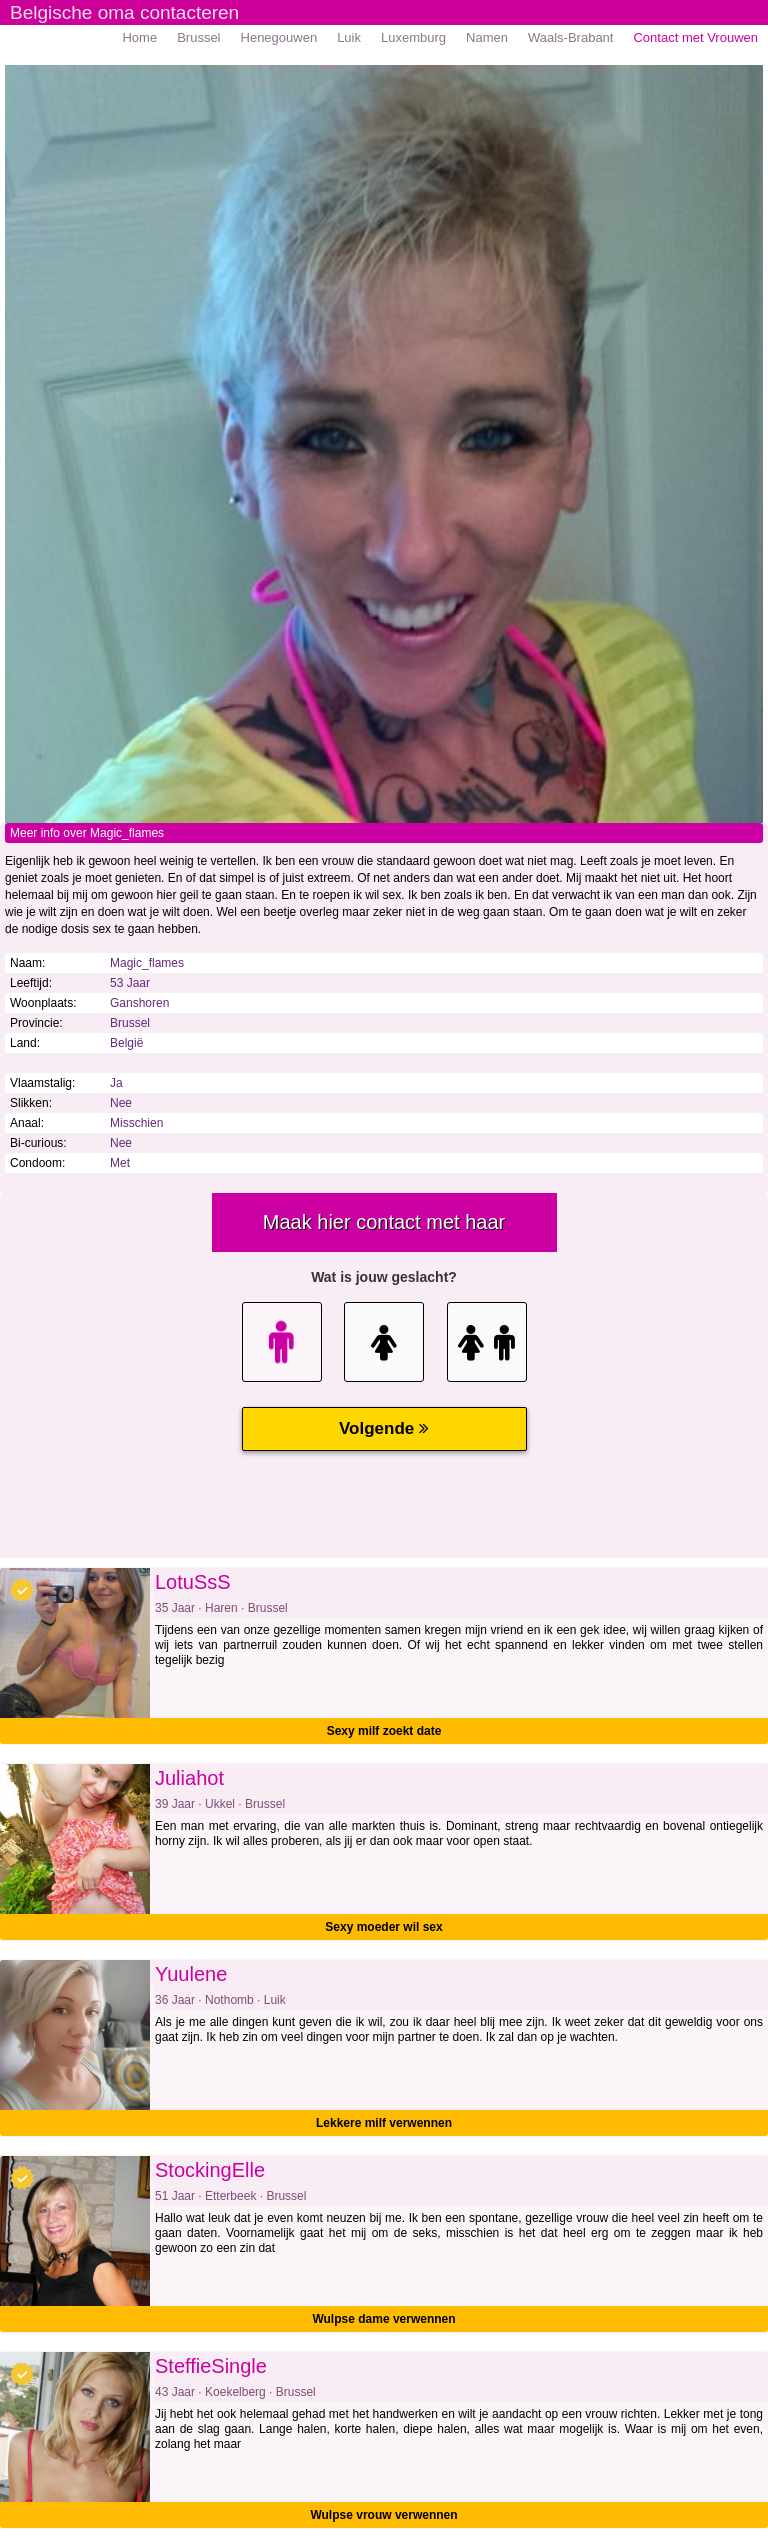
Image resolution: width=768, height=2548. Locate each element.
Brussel (198, 37)
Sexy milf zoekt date (384, 1731)
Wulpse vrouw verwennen (383, 2515)
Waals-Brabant (571, 37)
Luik (349, 37)
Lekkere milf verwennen (384, 2123)
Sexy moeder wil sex (383, 1927)
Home (139, 37)
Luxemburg (413, 37)
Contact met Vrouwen (695, 37)
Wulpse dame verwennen (383, 2319)
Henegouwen (279, 37)
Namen (487, 37)
